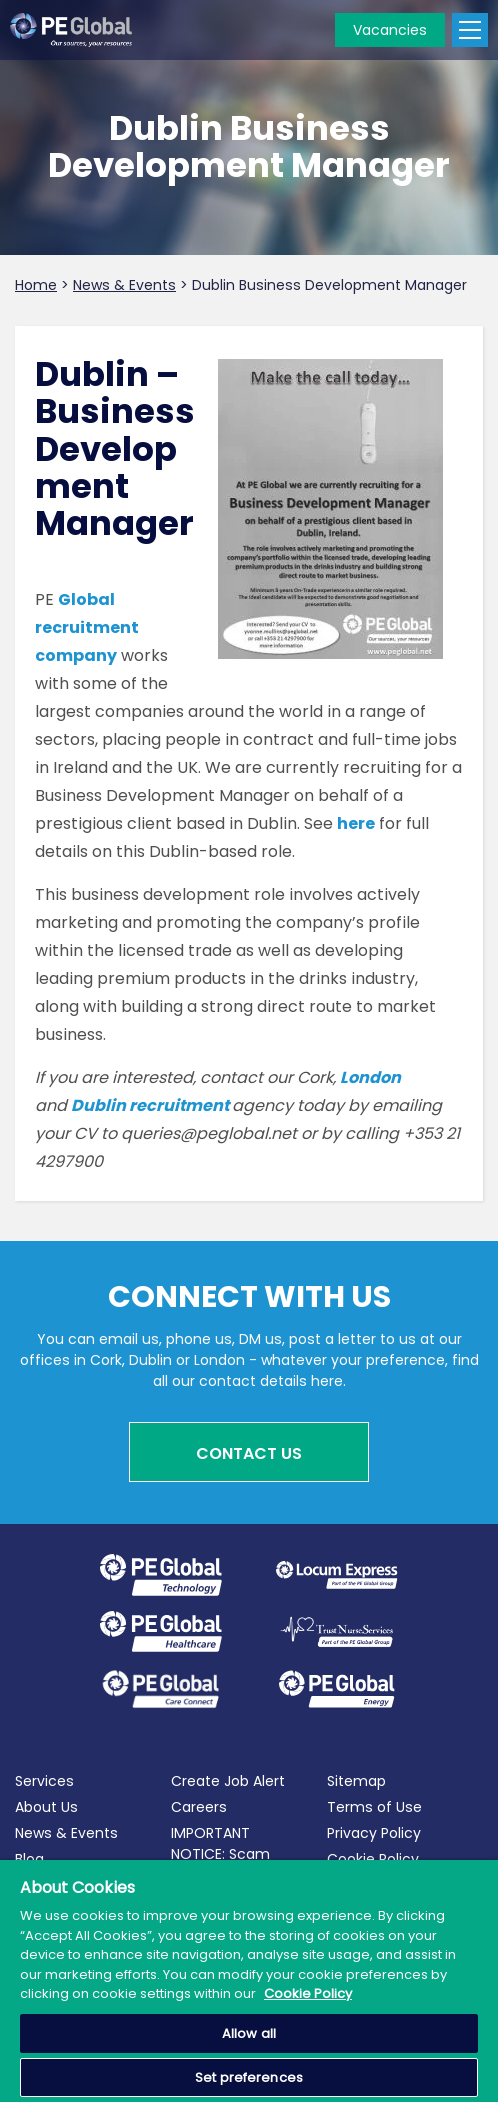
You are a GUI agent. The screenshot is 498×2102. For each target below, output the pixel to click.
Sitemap (356, 1781)
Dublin (100, 1105)
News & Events (66, 1833)
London (370, 1077)
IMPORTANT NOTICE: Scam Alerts (220, 1854)
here (356, 823)
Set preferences (249, 2077)
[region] (249, 1981)
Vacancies (390, 30)
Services (44, 1781)
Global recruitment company (87, 627)
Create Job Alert (228, 1781)
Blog (29, 1859)
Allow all (249, 2033)
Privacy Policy (374, 1833)
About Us (46, 1807)
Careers (199, 1807)
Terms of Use (374, 1807)
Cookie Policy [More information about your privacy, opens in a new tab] (308, 1993)
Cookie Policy (373, 1859)
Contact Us (249, 1453)
